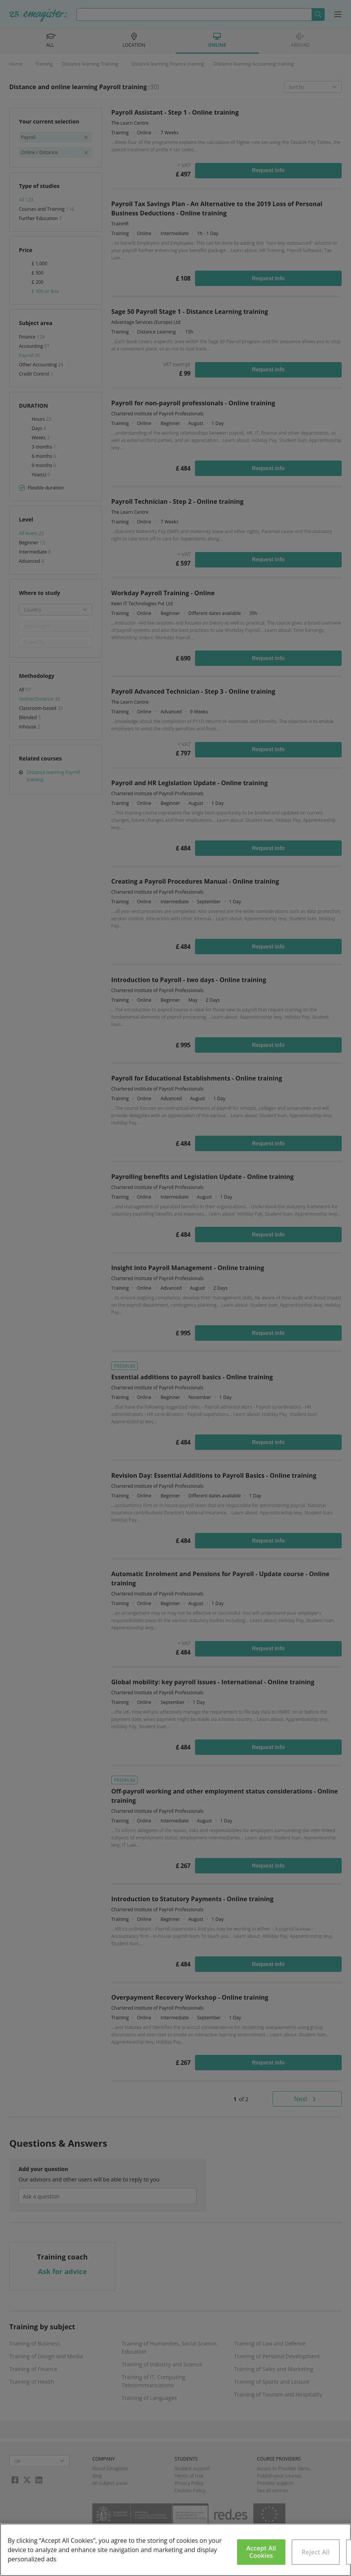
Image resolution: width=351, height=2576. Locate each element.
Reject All (316, 2552)
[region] (175, 2549)
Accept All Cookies (261, 2552)
